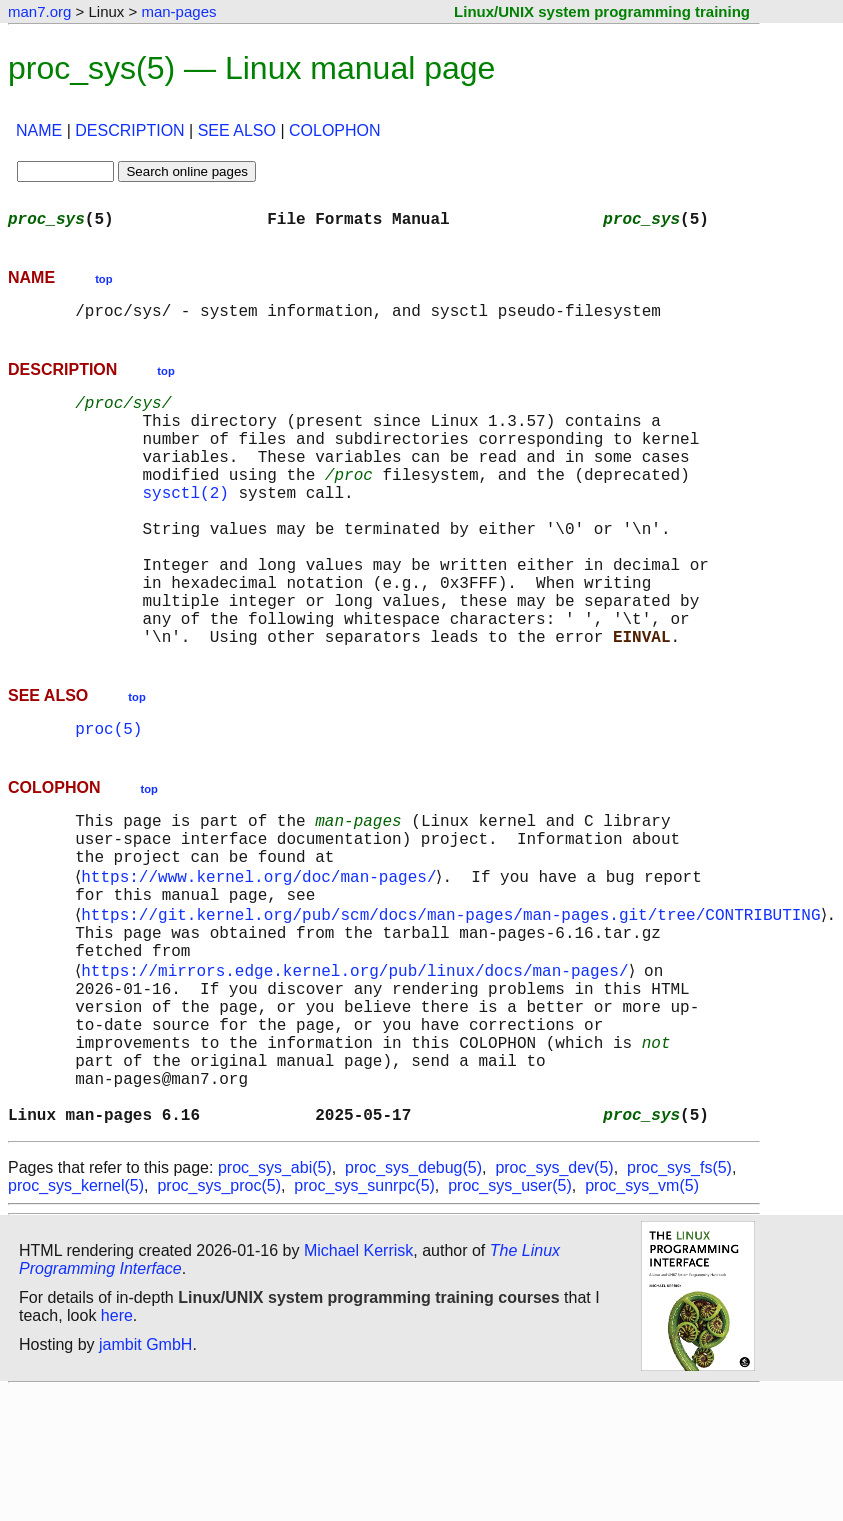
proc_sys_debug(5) (413, 1297)
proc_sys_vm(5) (642, 1315)
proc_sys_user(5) (510, 1315)
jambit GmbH (145, 1474)
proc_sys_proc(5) (219, 1315)
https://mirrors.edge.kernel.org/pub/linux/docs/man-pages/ (358, 1068)
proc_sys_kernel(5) (76, 1315)
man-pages (178, 11)
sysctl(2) (185, 524)
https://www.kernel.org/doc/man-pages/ (262, 958)
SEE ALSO (237, 130)
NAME (39, 130)
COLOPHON (335, 130)
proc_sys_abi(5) (275, 1297)
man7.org (39, 11)
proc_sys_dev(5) (554, 1297)
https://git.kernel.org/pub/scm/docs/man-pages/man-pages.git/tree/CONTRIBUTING (454, 1002)
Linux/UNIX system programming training (602, 11)
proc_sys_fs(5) (679, 1297)
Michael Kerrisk (358, 1380)
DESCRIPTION (129, 130)
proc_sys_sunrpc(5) (364, 1315)
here (117, 1445)
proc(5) (108, 796)
